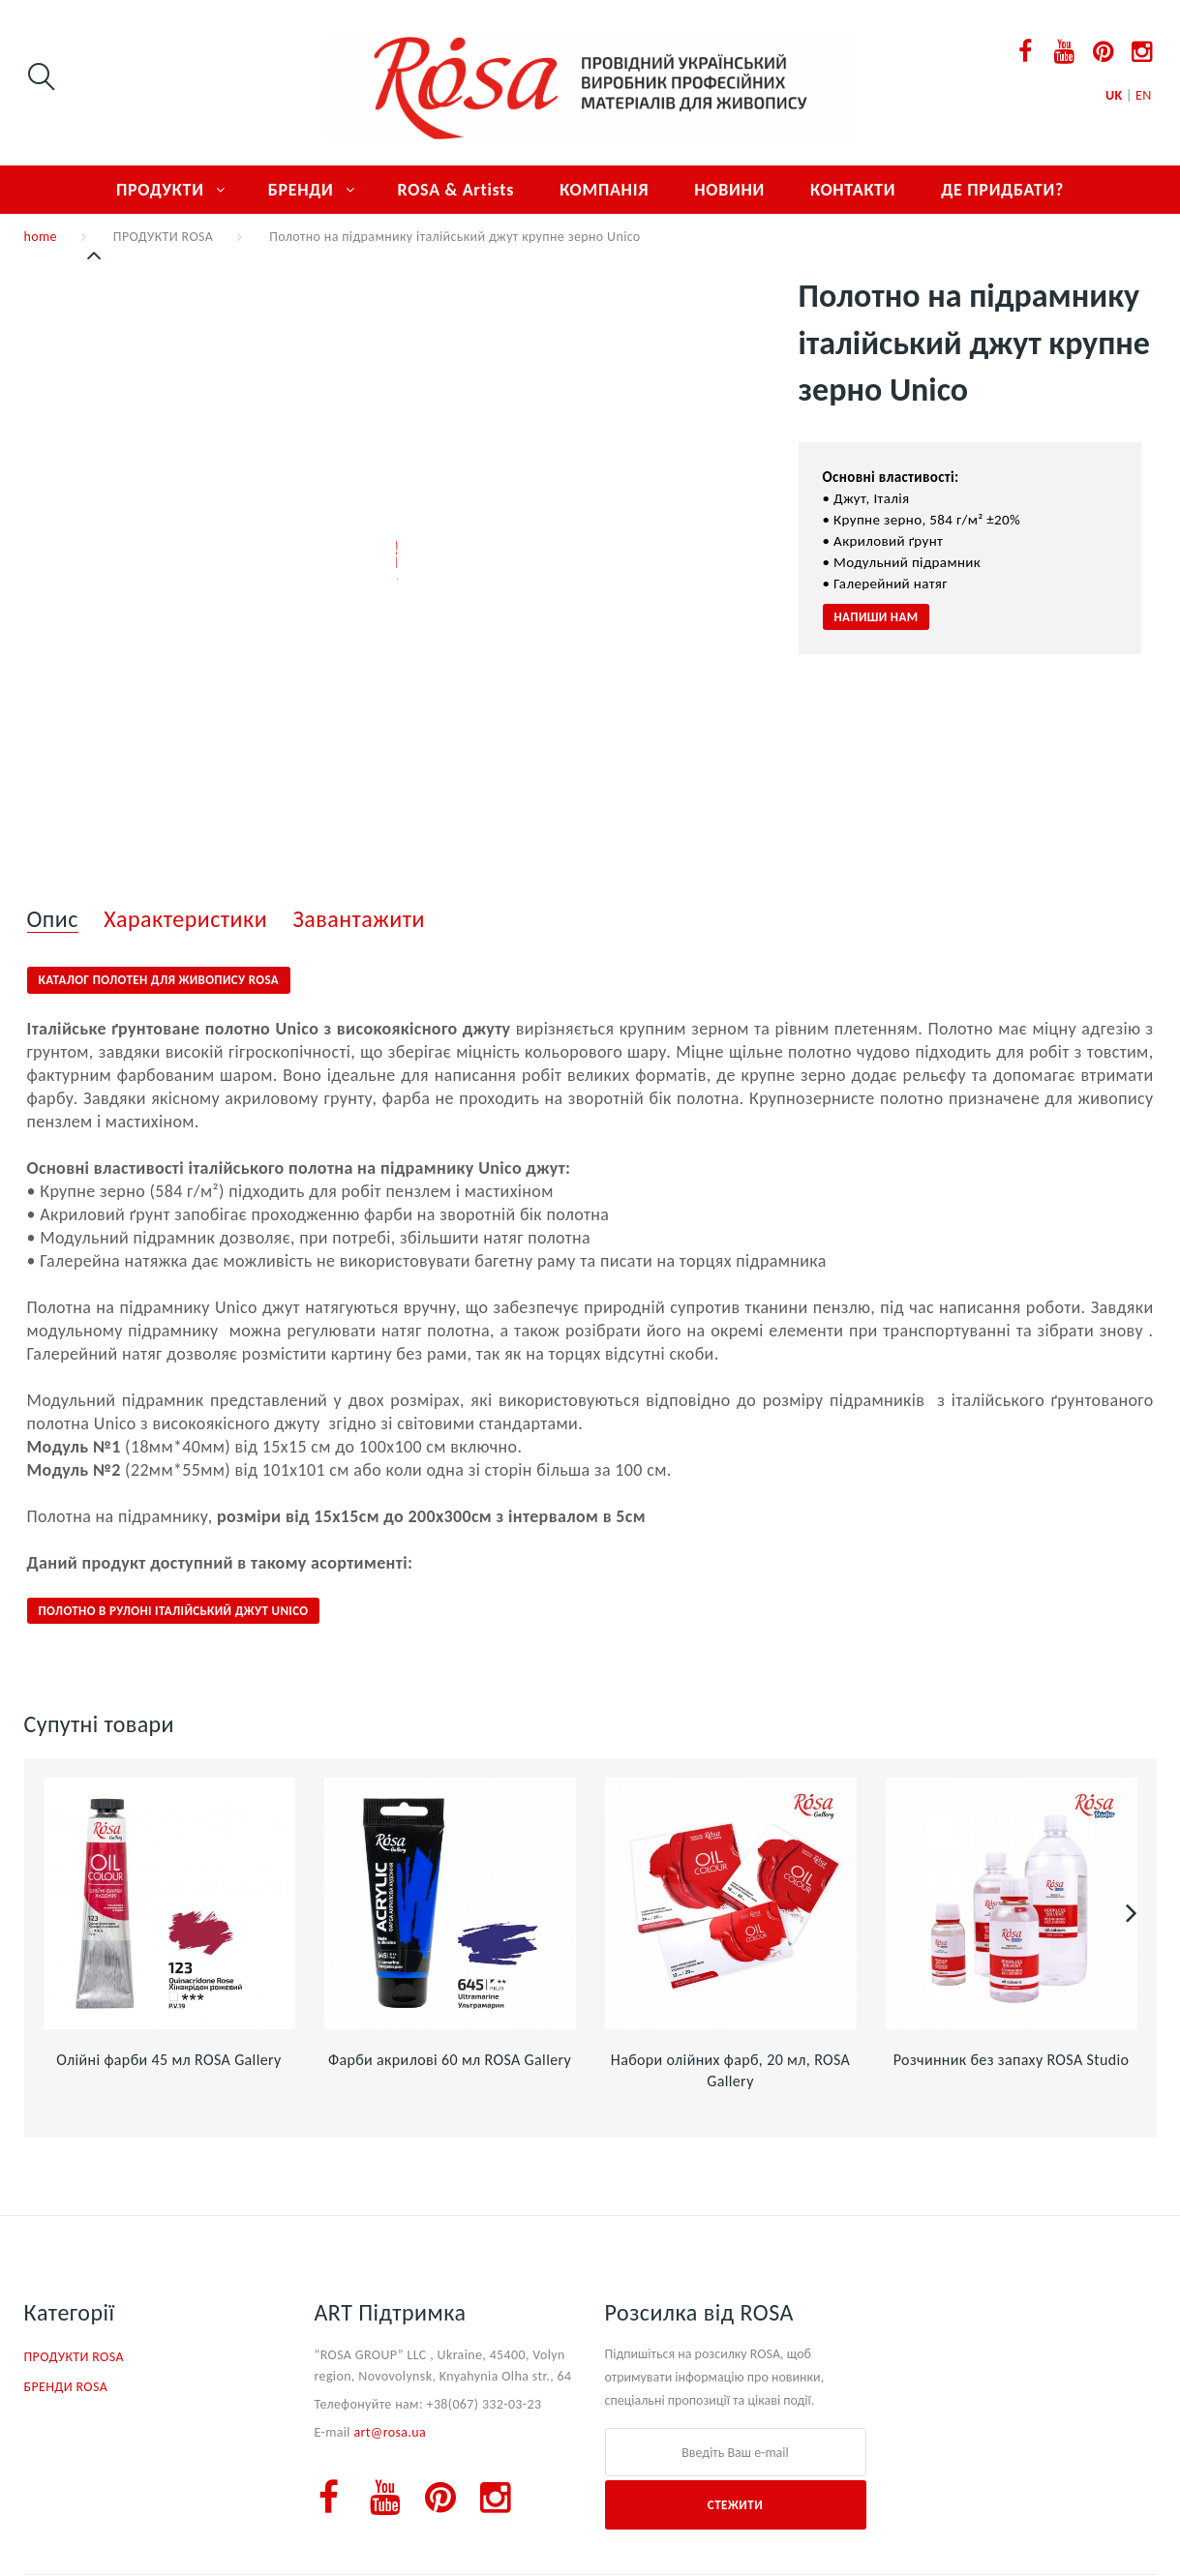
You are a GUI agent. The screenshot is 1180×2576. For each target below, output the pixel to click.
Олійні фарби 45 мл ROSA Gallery (168, 2060)
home (40, 236)
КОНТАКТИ (852, 189)
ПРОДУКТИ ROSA (163, 236)
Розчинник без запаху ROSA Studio (1011, 2060)
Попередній (96, 255)
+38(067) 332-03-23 (484, 2404)
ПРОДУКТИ (160, 189)
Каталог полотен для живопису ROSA (159, 980)
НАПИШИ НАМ (876, 617)
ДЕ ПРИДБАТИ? (1002, 189)
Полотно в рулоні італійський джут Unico (174, 1610)
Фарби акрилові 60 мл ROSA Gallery (449, 2060)
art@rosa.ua (389, 2432)
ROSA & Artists (456, 189)
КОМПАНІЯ (604, 189)
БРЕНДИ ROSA (66, 2387)
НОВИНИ (729, 189)
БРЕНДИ (301, 189)
